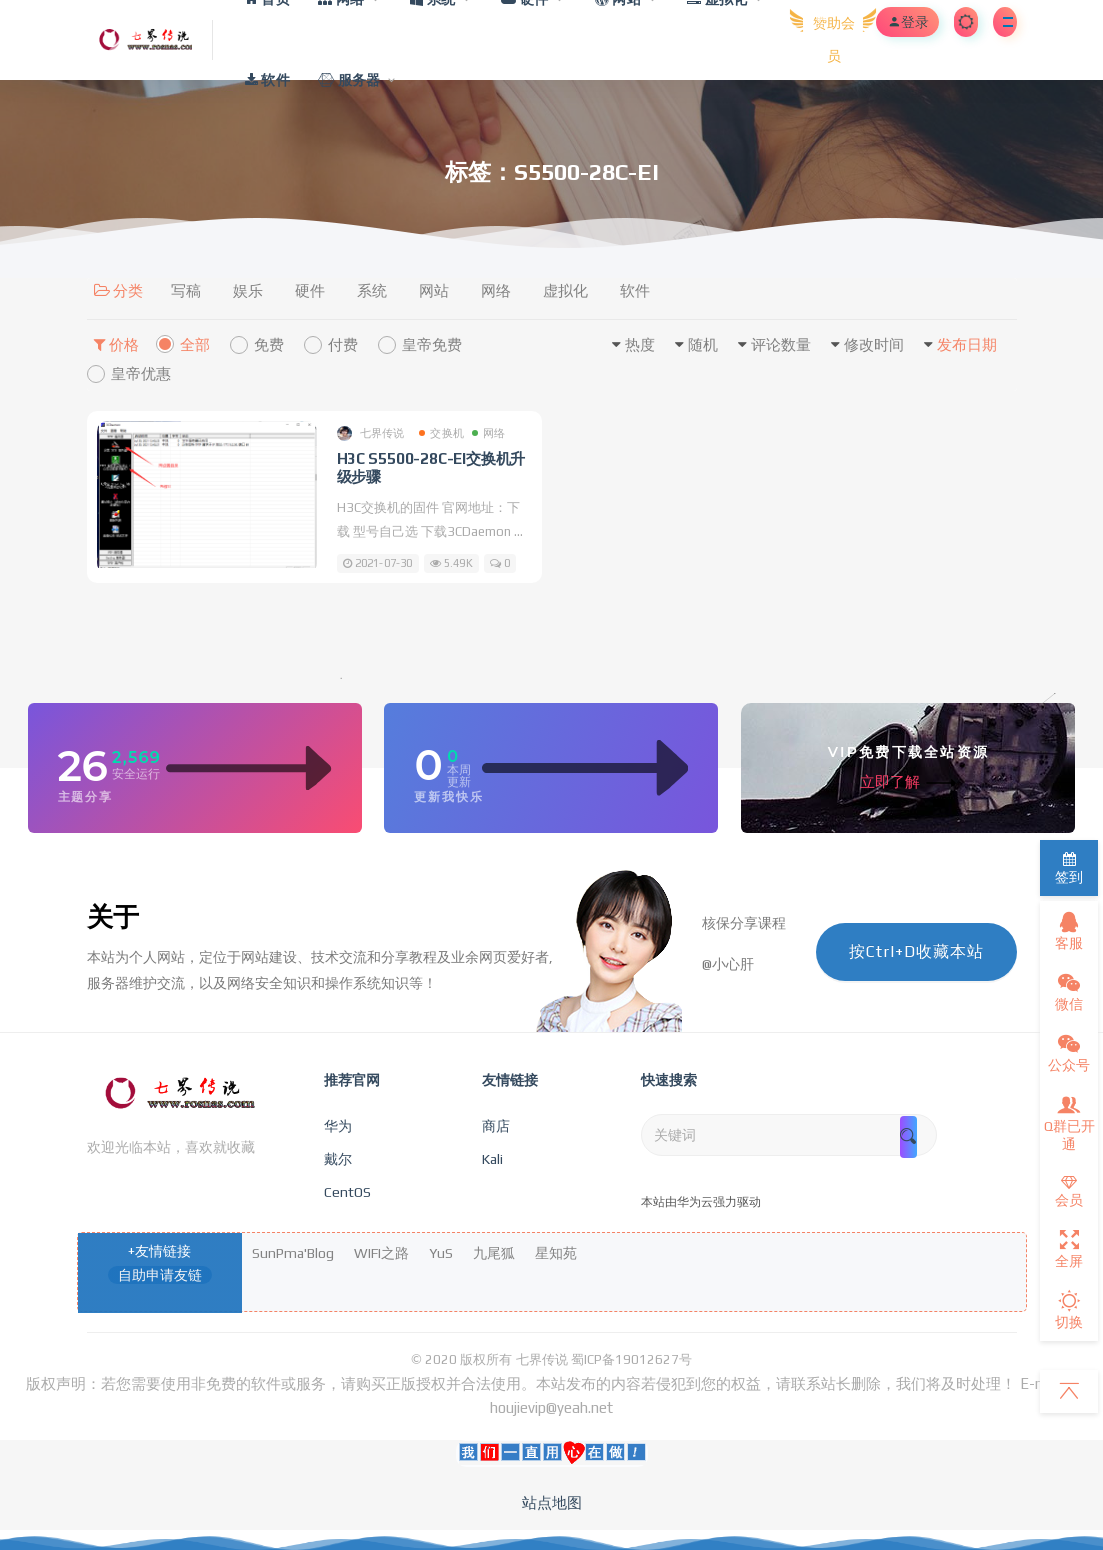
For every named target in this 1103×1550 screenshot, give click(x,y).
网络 (496, 290)
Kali (492, 1159)
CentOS (347, 1192)
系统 (372, 290)
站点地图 (552, 1502)
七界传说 (371, 433)
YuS (441, 1253)
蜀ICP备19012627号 (631, 1359)
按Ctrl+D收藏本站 (916, 951)
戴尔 (338, 1159)
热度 (640, 344)
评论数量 (781, 344)
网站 (434, 290)
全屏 (1069, 1249)
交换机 (441, 433)
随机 (703, 344)
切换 (1069, 1310)
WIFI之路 (381, 1253)
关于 (113, 917)
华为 (338, 1126)
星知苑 (556, 1253)
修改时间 (874, 344)
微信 (1069, 992)
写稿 (186, 290)
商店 (496, 1126)
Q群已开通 (1069, 1123)
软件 (635, 290)
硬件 (310, 290)
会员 (1069, 1191)
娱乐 (248, 290)
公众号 (1069, 1053)
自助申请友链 (160, 1275)
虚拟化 (565, 290)
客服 (1069, 931)
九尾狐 (494, 1253)
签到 (1069, 868)
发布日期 (967, 344)
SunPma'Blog (293, 1253)
